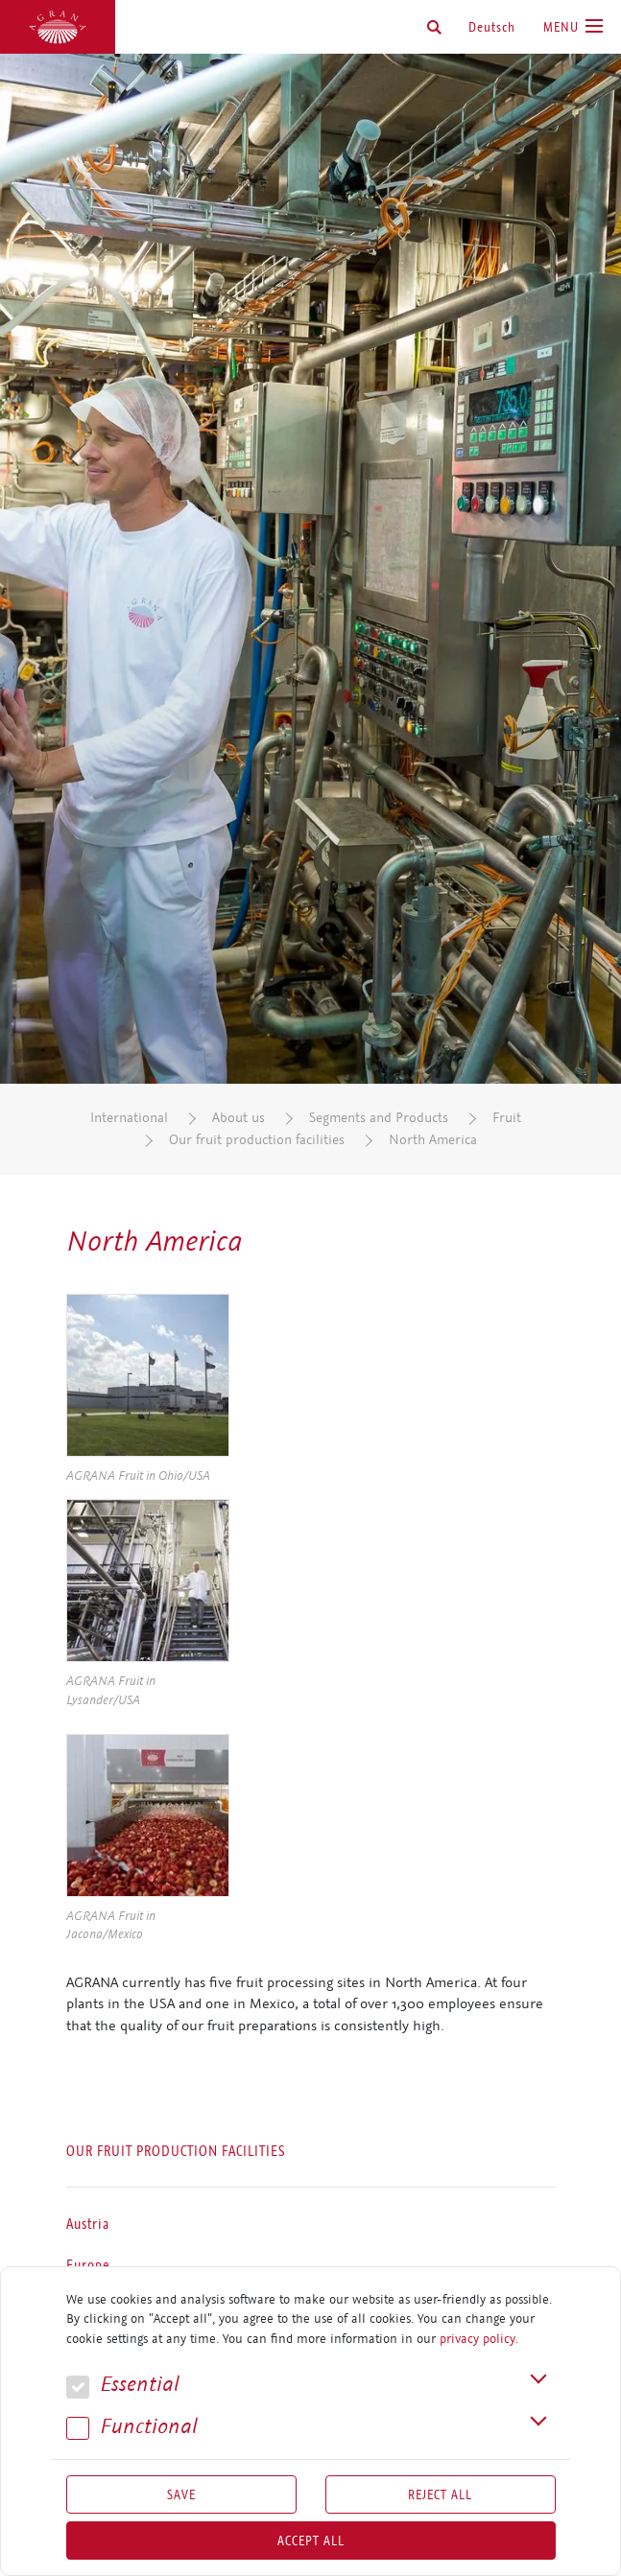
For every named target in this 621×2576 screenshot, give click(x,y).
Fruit (506, 1118)
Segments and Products (378, 1118)
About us (238, 1118)
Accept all (311, 2540)
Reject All (440, 2494)
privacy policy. (479, 2339)
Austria (87, 2224)
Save (181, 2494)
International (129, 1118)
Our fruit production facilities (257, 1140)
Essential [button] (122, 2385)
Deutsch (491, 26)
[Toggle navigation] (573, 27)
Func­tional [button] (132, 2427)
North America (433, 1140)
